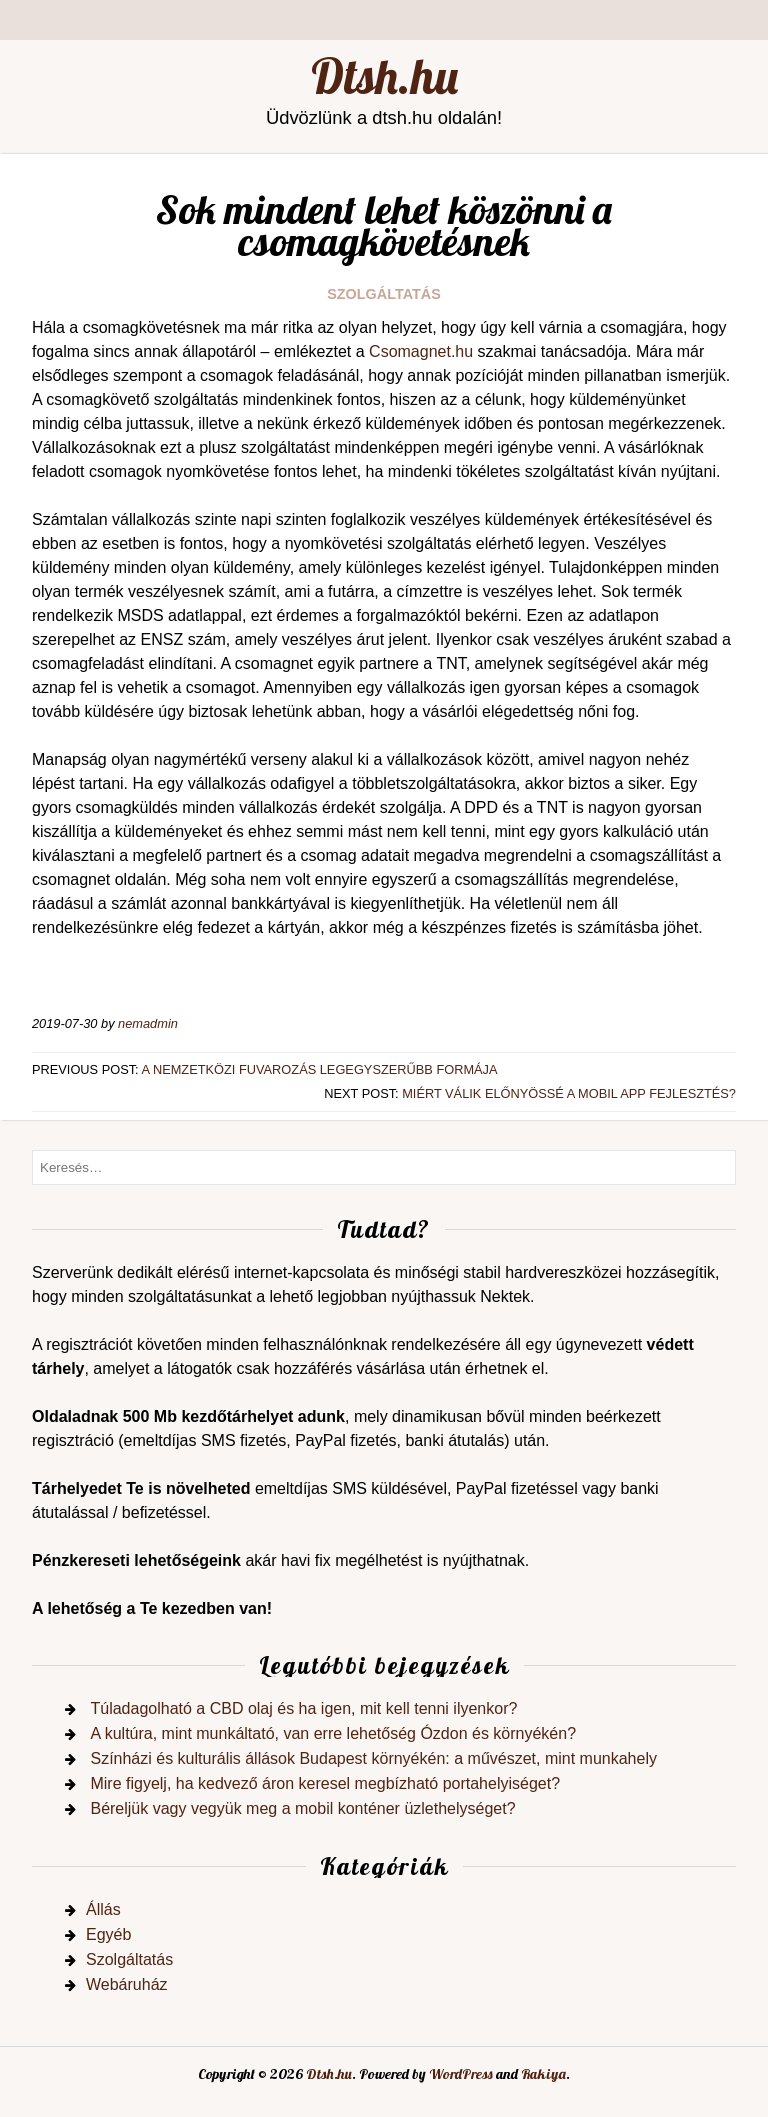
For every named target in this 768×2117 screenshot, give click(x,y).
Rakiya (543, 2074)
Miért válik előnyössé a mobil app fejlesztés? (569, 1093)
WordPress (461, 2074)
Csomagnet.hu (421, 351)
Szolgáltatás (384, 294)
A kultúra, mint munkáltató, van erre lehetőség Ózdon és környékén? (333, 1733)
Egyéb (108, 1934)
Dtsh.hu (384, 76)
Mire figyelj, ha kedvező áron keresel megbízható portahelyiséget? (325, 1783)
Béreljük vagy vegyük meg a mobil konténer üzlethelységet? (302, 1808)
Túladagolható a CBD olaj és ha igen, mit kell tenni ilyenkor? (303, 1708)
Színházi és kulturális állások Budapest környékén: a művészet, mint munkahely (373, 1758)
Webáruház (127, 1984)
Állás (103, 1909)
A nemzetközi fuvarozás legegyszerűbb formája (320, 1069)
